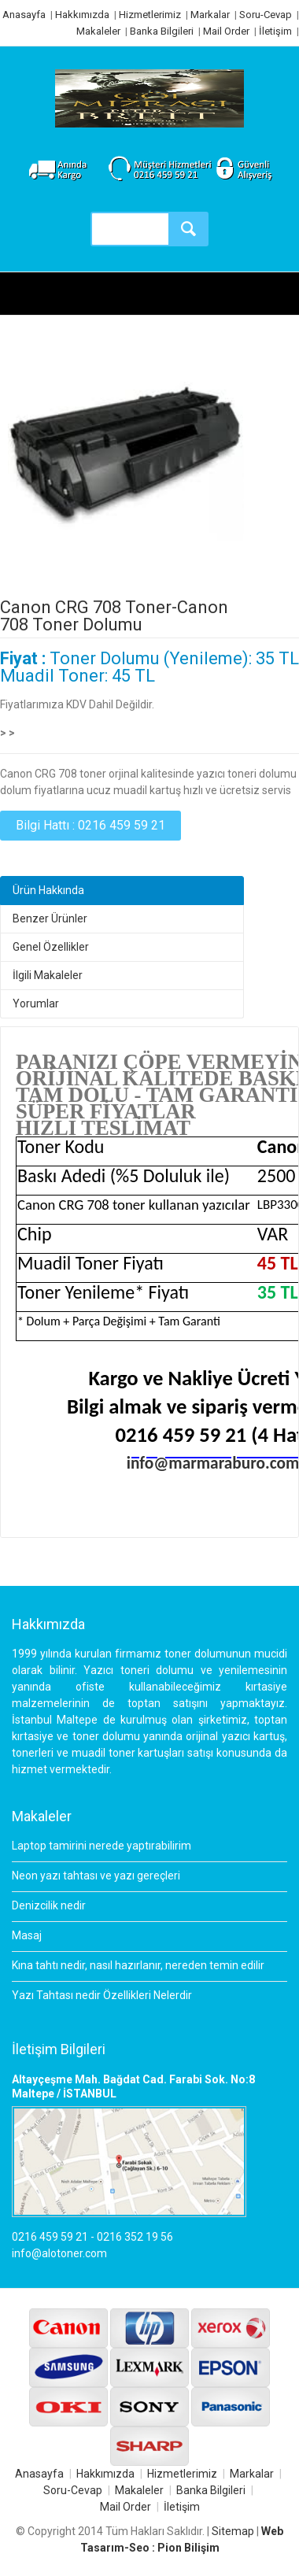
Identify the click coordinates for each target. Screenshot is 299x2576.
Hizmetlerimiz (150, 14)
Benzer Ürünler (50, 918)
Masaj (27, 1935)
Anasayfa (24, 14)
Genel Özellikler (51, 947)
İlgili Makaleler (48, 975)
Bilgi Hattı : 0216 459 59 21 (90, 825)
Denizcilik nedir (49, 1905)
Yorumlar (36, 1003)
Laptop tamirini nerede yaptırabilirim (101, 1845)
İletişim (275, 31)
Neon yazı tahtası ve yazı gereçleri (96, 1875)
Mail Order (226, 31)
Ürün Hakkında (48, 890)
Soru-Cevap (265, 14)
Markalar (210, 14)
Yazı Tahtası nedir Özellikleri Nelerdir (102, 1995)
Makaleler (98, 31)
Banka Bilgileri (162, 31)
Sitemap (233, 2531)
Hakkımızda (82, 14)
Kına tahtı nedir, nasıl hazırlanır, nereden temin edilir (138, 1965)
